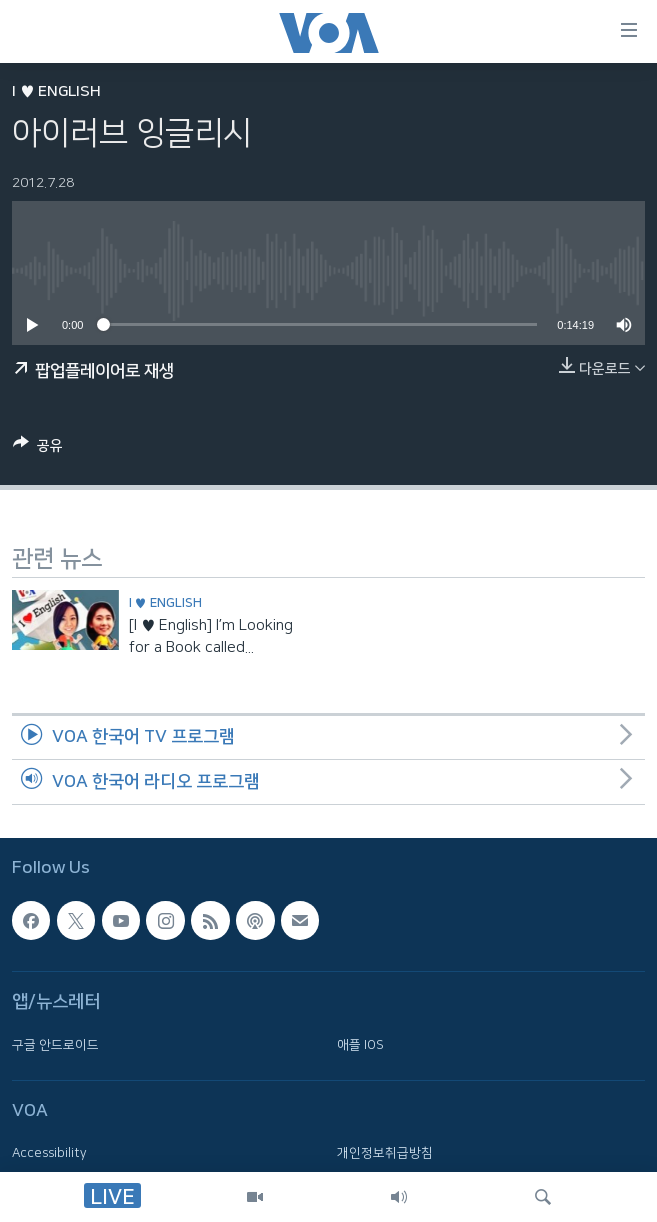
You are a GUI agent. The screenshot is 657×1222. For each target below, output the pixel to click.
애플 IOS (360, 1044)
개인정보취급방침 (385, 1153)
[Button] (38, 449)
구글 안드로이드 (55, 1044)
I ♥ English (56, 91)
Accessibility (49, 1153)
